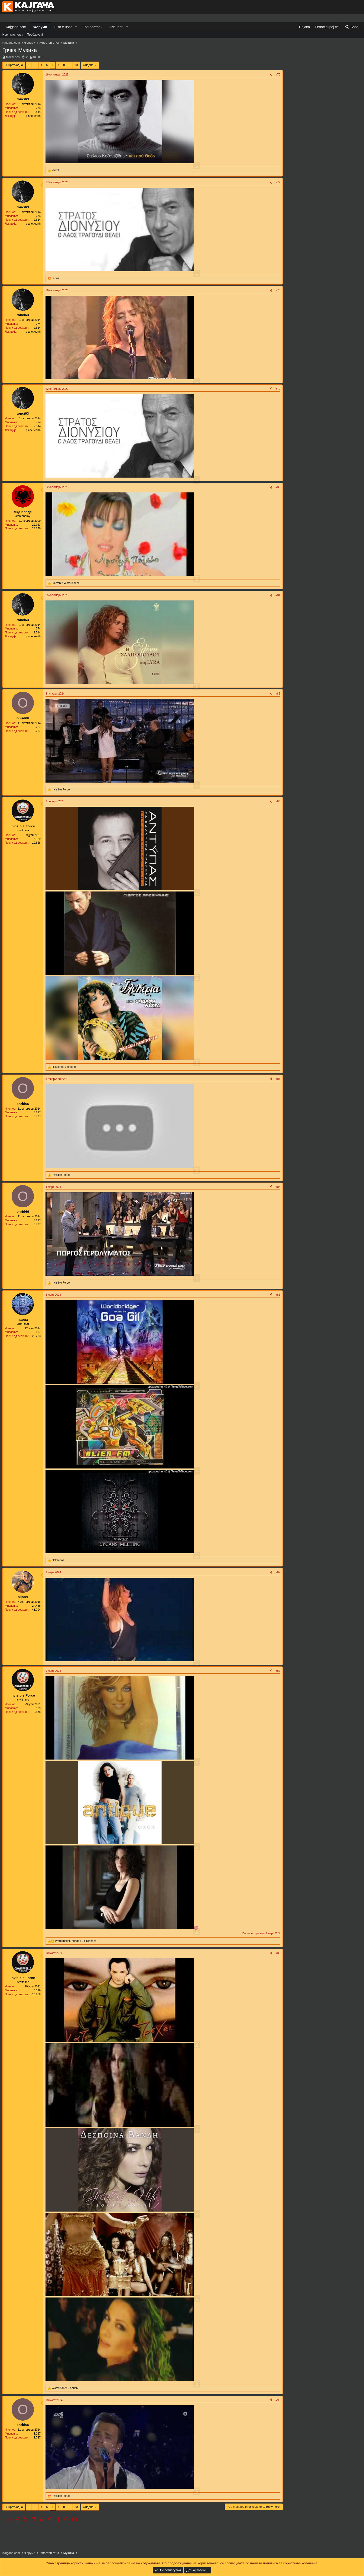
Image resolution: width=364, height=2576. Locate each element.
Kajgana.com (16, 27)
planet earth (33, 116)
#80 (278, 487)
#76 (278, 74)
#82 (278, 693)
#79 (278, 388)
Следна (88, 65)
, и (76, 1941)
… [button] (35, 65)
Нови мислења (12, 34)
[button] (76, 27)
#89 (278, 1953)
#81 (278, 595)
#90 (278, 2400)
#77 (278, 182)
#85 (278, 1187)
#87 (278, 1572)
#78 (278, 290)
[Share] (271, 74)
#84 (278, 1079)
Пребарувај (35, 34)
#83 (278, 801)
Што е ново (63, 27)
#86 (278, 1294)
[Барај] (352, 27)
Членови (116, 27)
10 (76, 65)
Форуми (40, 27)
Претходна (15, 65)
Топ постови (92, 27)
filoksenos (13, 57)
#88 (278, 1670)
